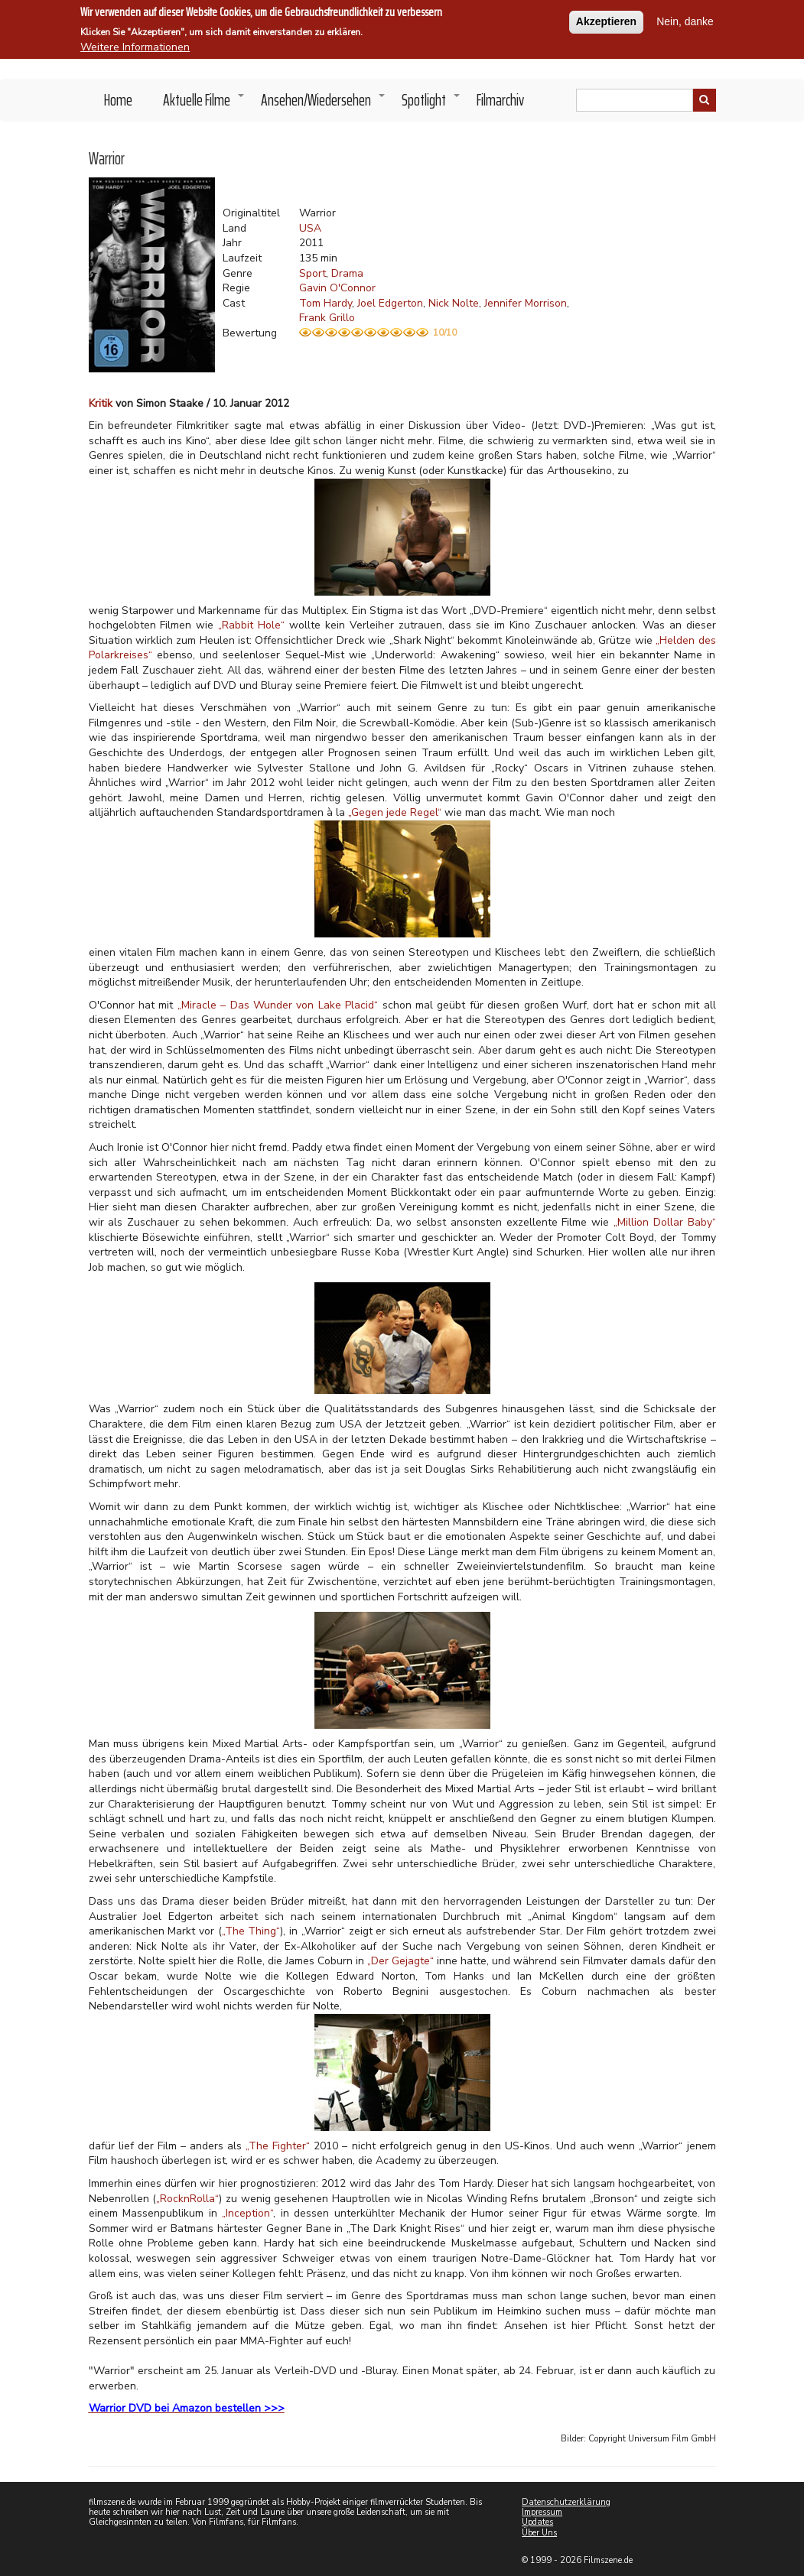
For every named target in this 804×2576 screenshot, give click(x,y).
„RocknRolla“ (187, 2198)
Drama (347, 273)
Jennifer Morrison (525, 303)
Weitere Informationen (135, 45)
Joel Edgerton (390, 303)
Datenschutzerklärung (566, 2502)
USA (310, 228)
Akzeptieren (606, 20)
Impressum (542, 2512)
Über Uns (539, 2533)
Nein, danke (685, 20)
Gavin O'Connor (337, 288)
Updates (537, 2522)
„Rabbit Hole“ (251, 625)
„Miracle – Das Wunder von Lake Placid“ (277, 1005)
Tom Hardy (325, 303)
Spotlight (431, 104)
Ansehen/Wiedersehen (323, 104)
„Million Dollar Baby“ (665, 1222)
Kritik (100, 403)
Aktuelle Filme (204, 104)
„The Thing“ (251, 1931)
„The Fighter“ (278, 2146)
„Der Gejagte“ (400, 1961)
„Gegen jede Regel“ (396, 812)
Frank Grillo (327, 317)
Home (118, 99)
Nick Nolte (453, 303)
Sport (312, 273)
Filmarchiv (500, 99)
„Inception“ (247, 2213)
